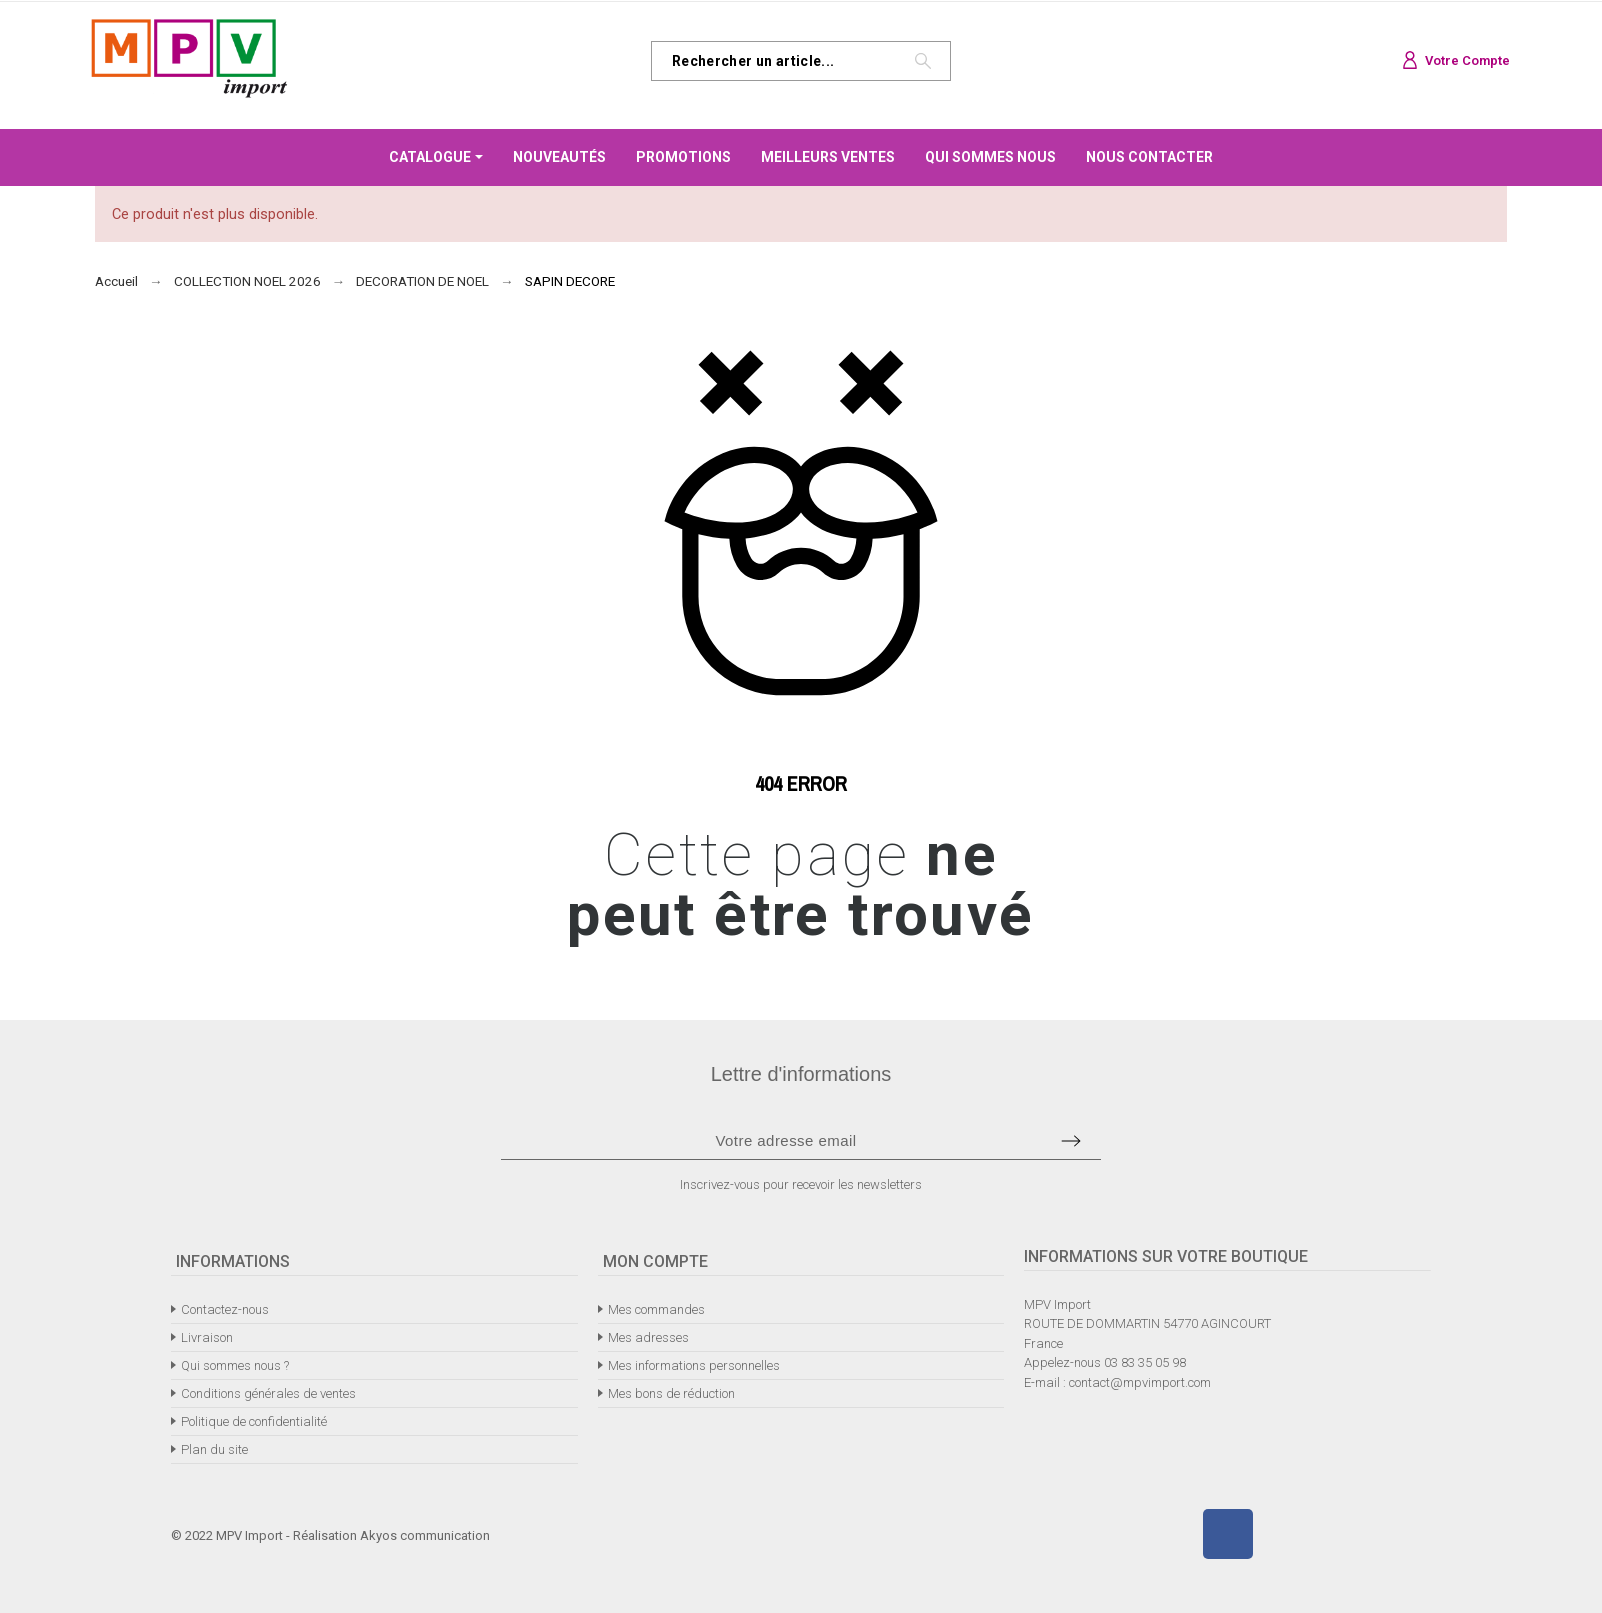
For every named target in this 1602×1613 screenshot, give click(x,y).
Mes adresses (648, 1337)
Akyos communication (425, 1535)
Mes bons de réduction (671, 1393)
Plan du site (214, 1449)
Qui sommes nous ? (235, 1365)
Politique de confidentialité (254, 1421)
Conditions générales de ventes (268, 1393)
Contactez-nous (225, 1309)
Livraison (207, 1337)
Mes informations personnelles (694, 1365)
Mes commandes (656, 1309)
